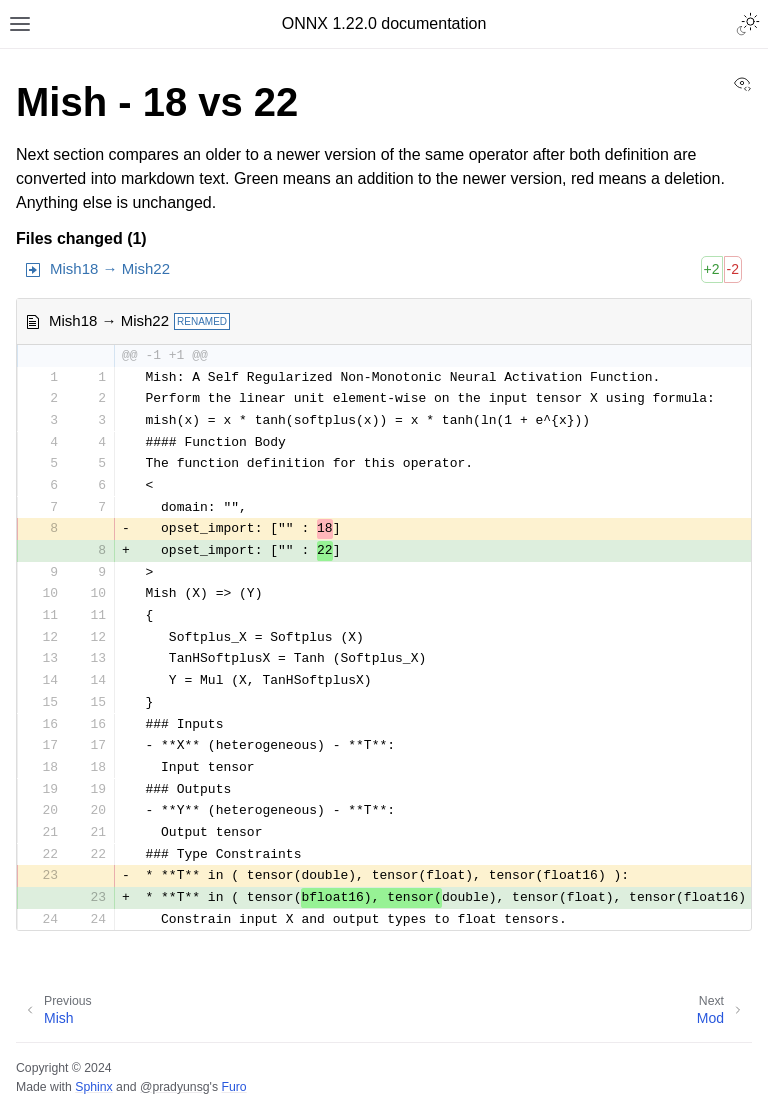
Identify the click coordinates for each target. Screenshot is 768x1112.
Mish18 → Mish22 (110, 268)
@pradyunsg (175, 1087)
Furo (233, 1087)
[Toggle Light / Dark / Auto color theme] (748, 24)
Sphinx (93, 1087)
